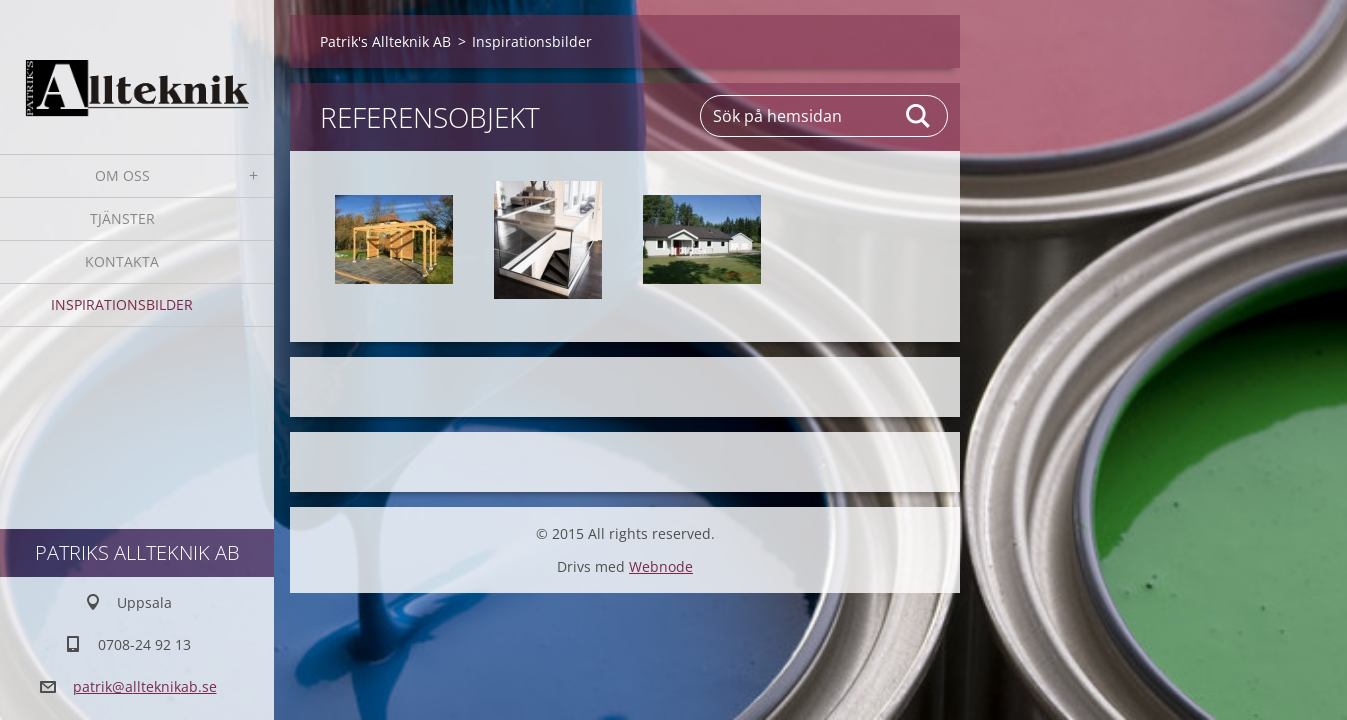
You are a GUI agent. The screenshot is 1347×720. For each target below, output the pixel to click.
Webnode (661, 566)
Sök (919, 116)
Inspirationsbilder (122, 304)
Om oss (122, 175)
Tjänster (122, 218)
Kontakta (122, 261)
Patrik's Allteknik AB (385, 41)
